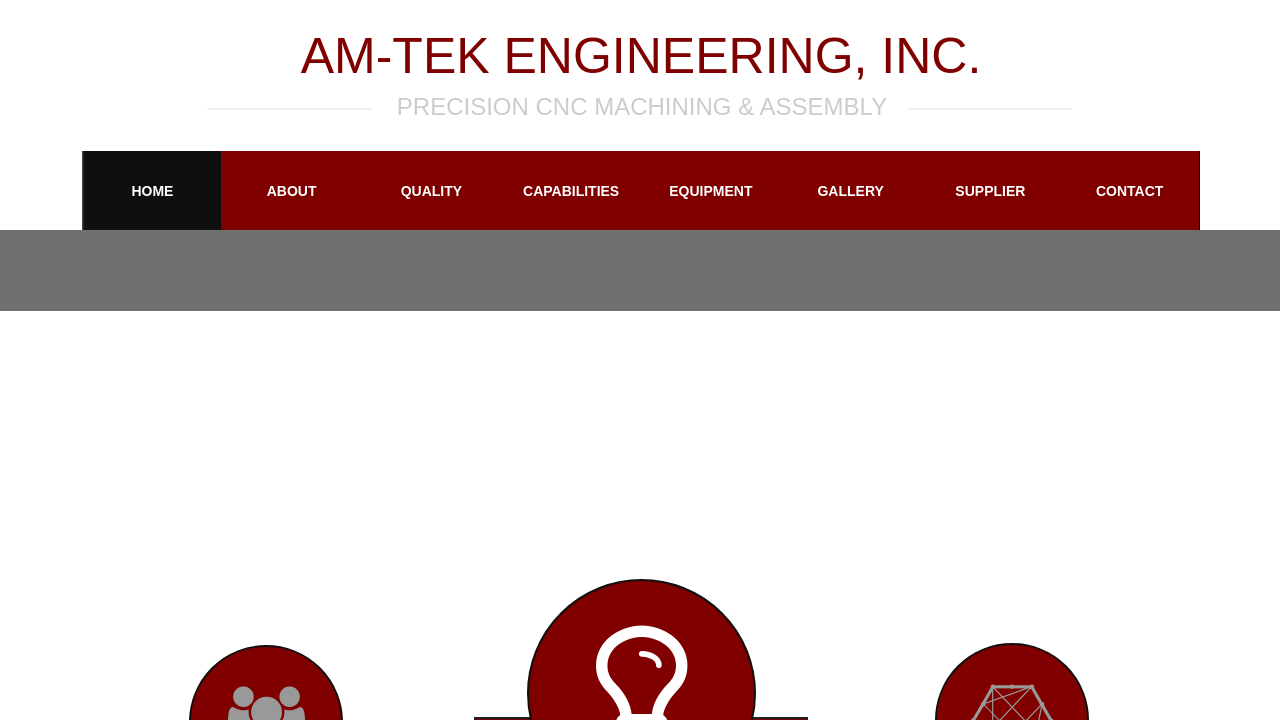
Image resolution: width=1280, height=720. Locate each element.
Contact (1129, 191)
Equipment (710, 191)
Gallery (850, 191)
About (292, 191)
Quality (431, 191)
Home (152, 191)
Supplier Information (991, 207)
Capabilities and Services (571, 207)
